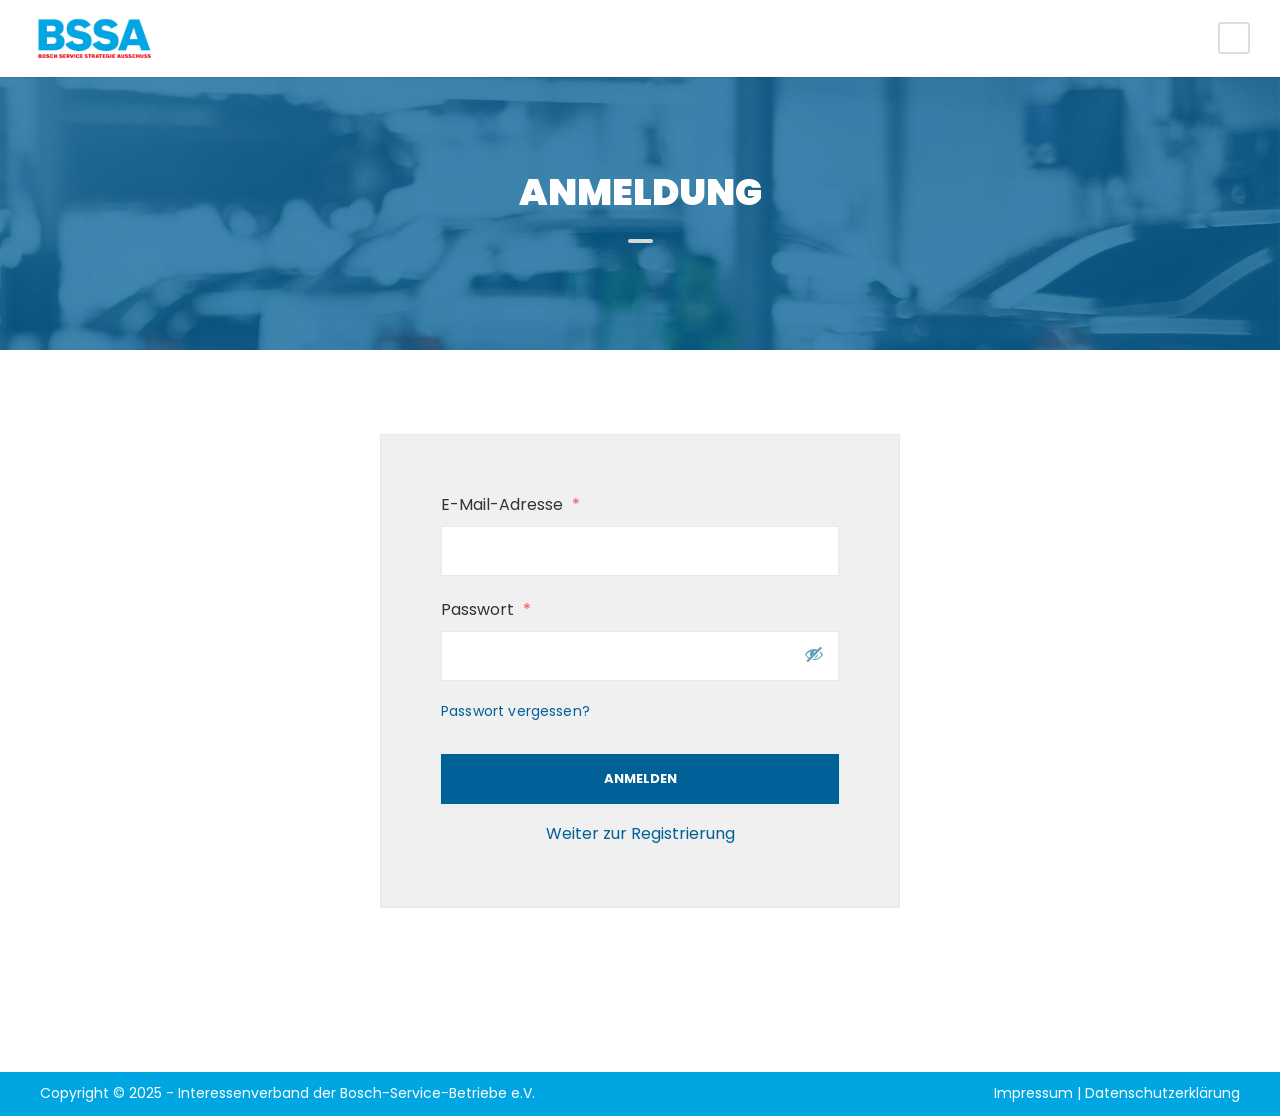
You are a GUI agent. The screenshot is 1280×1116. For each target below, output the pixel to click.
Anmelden (640, 778)
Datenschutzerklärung (1162, 1093)
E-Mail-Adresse (510, 504)
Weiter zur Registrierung (640, 833)
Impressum (1033, 1093)
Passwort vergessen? (515, 711)
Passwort (486, 609)
